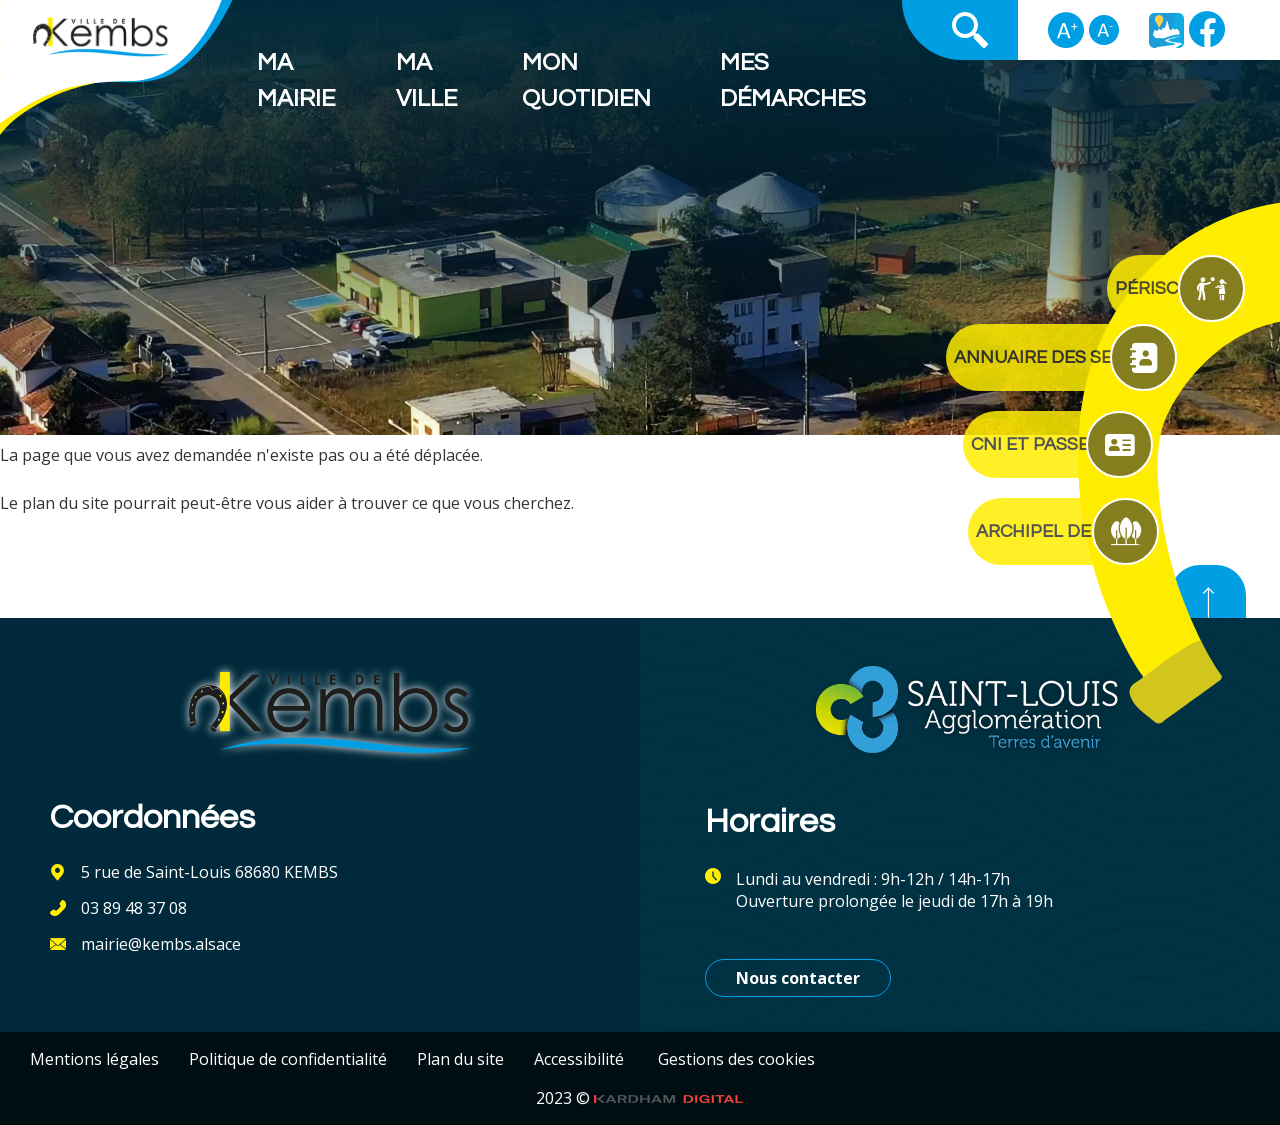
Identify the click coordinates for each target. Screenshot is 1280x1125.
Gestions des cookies (736, 1059)
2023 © (640, 1098)
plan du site (65, 503)
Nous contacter (798, 978)
